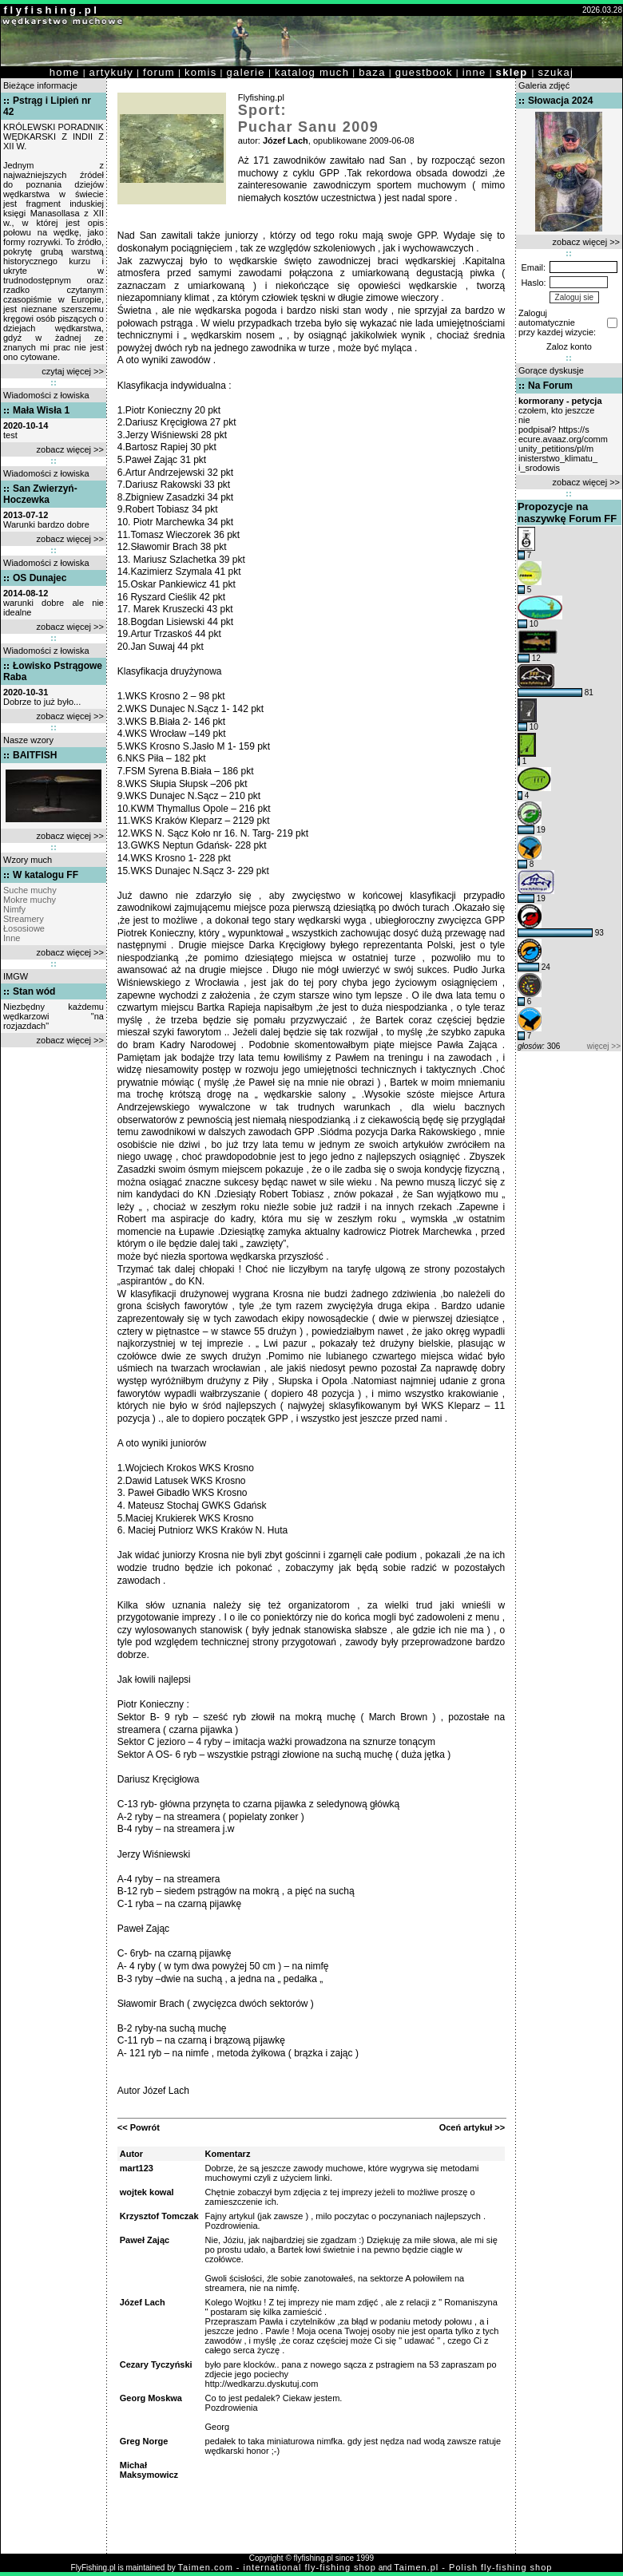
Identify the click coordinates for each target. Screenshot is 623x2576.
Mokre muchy (29, 899)
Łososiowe (24, 928)
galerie (246, 72)
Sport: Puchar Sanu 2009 (308, 118)
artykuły (111, 72)
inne (474, 72)
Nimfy (14, 909)
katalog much (312, 72)
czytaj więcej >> (73, 371)
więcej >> (604, 1046)
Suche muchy (30, 890)
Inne (11, 938)
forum (159, 72)
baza (372, 72)
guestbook (424, 72)
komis (201, 72)
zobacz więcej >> (70, 449)
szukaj (555, 72)
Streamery (23, 919)
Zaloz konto (569, 346)
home (65, 72)
